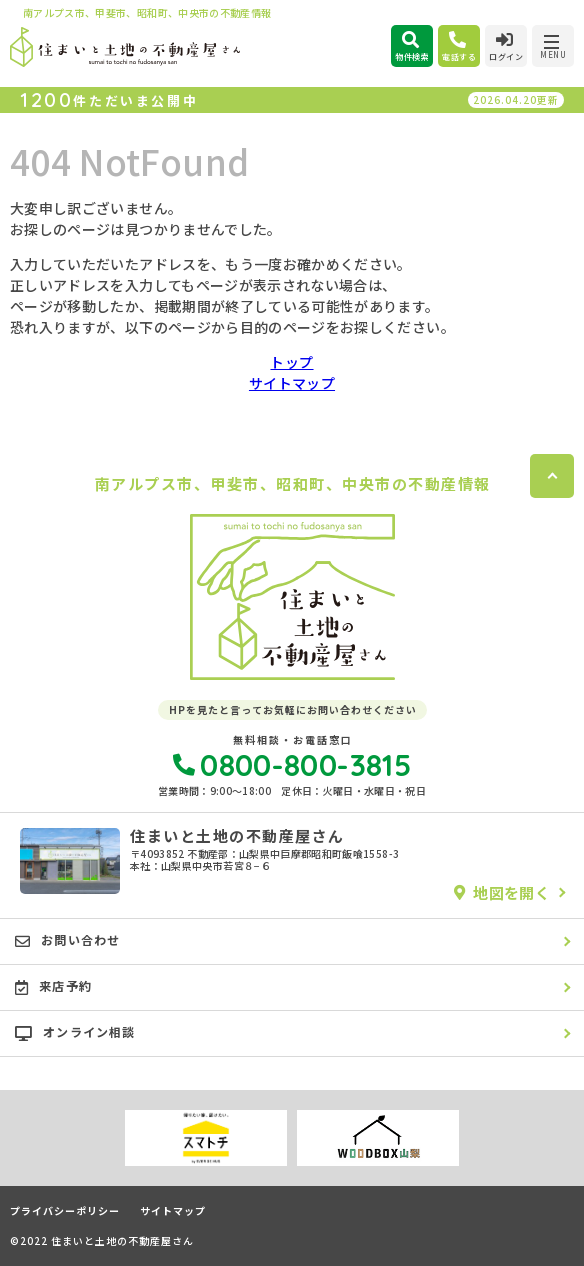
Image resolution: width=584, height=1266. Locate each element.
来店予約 (53, 986)
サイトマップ (292, 383)
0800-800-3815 (292, 765)
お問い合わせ (67, 940)
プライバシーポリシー (65, 1211)
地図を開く (502, 892)
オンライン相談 (75, 1032)
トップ (291, 362)
